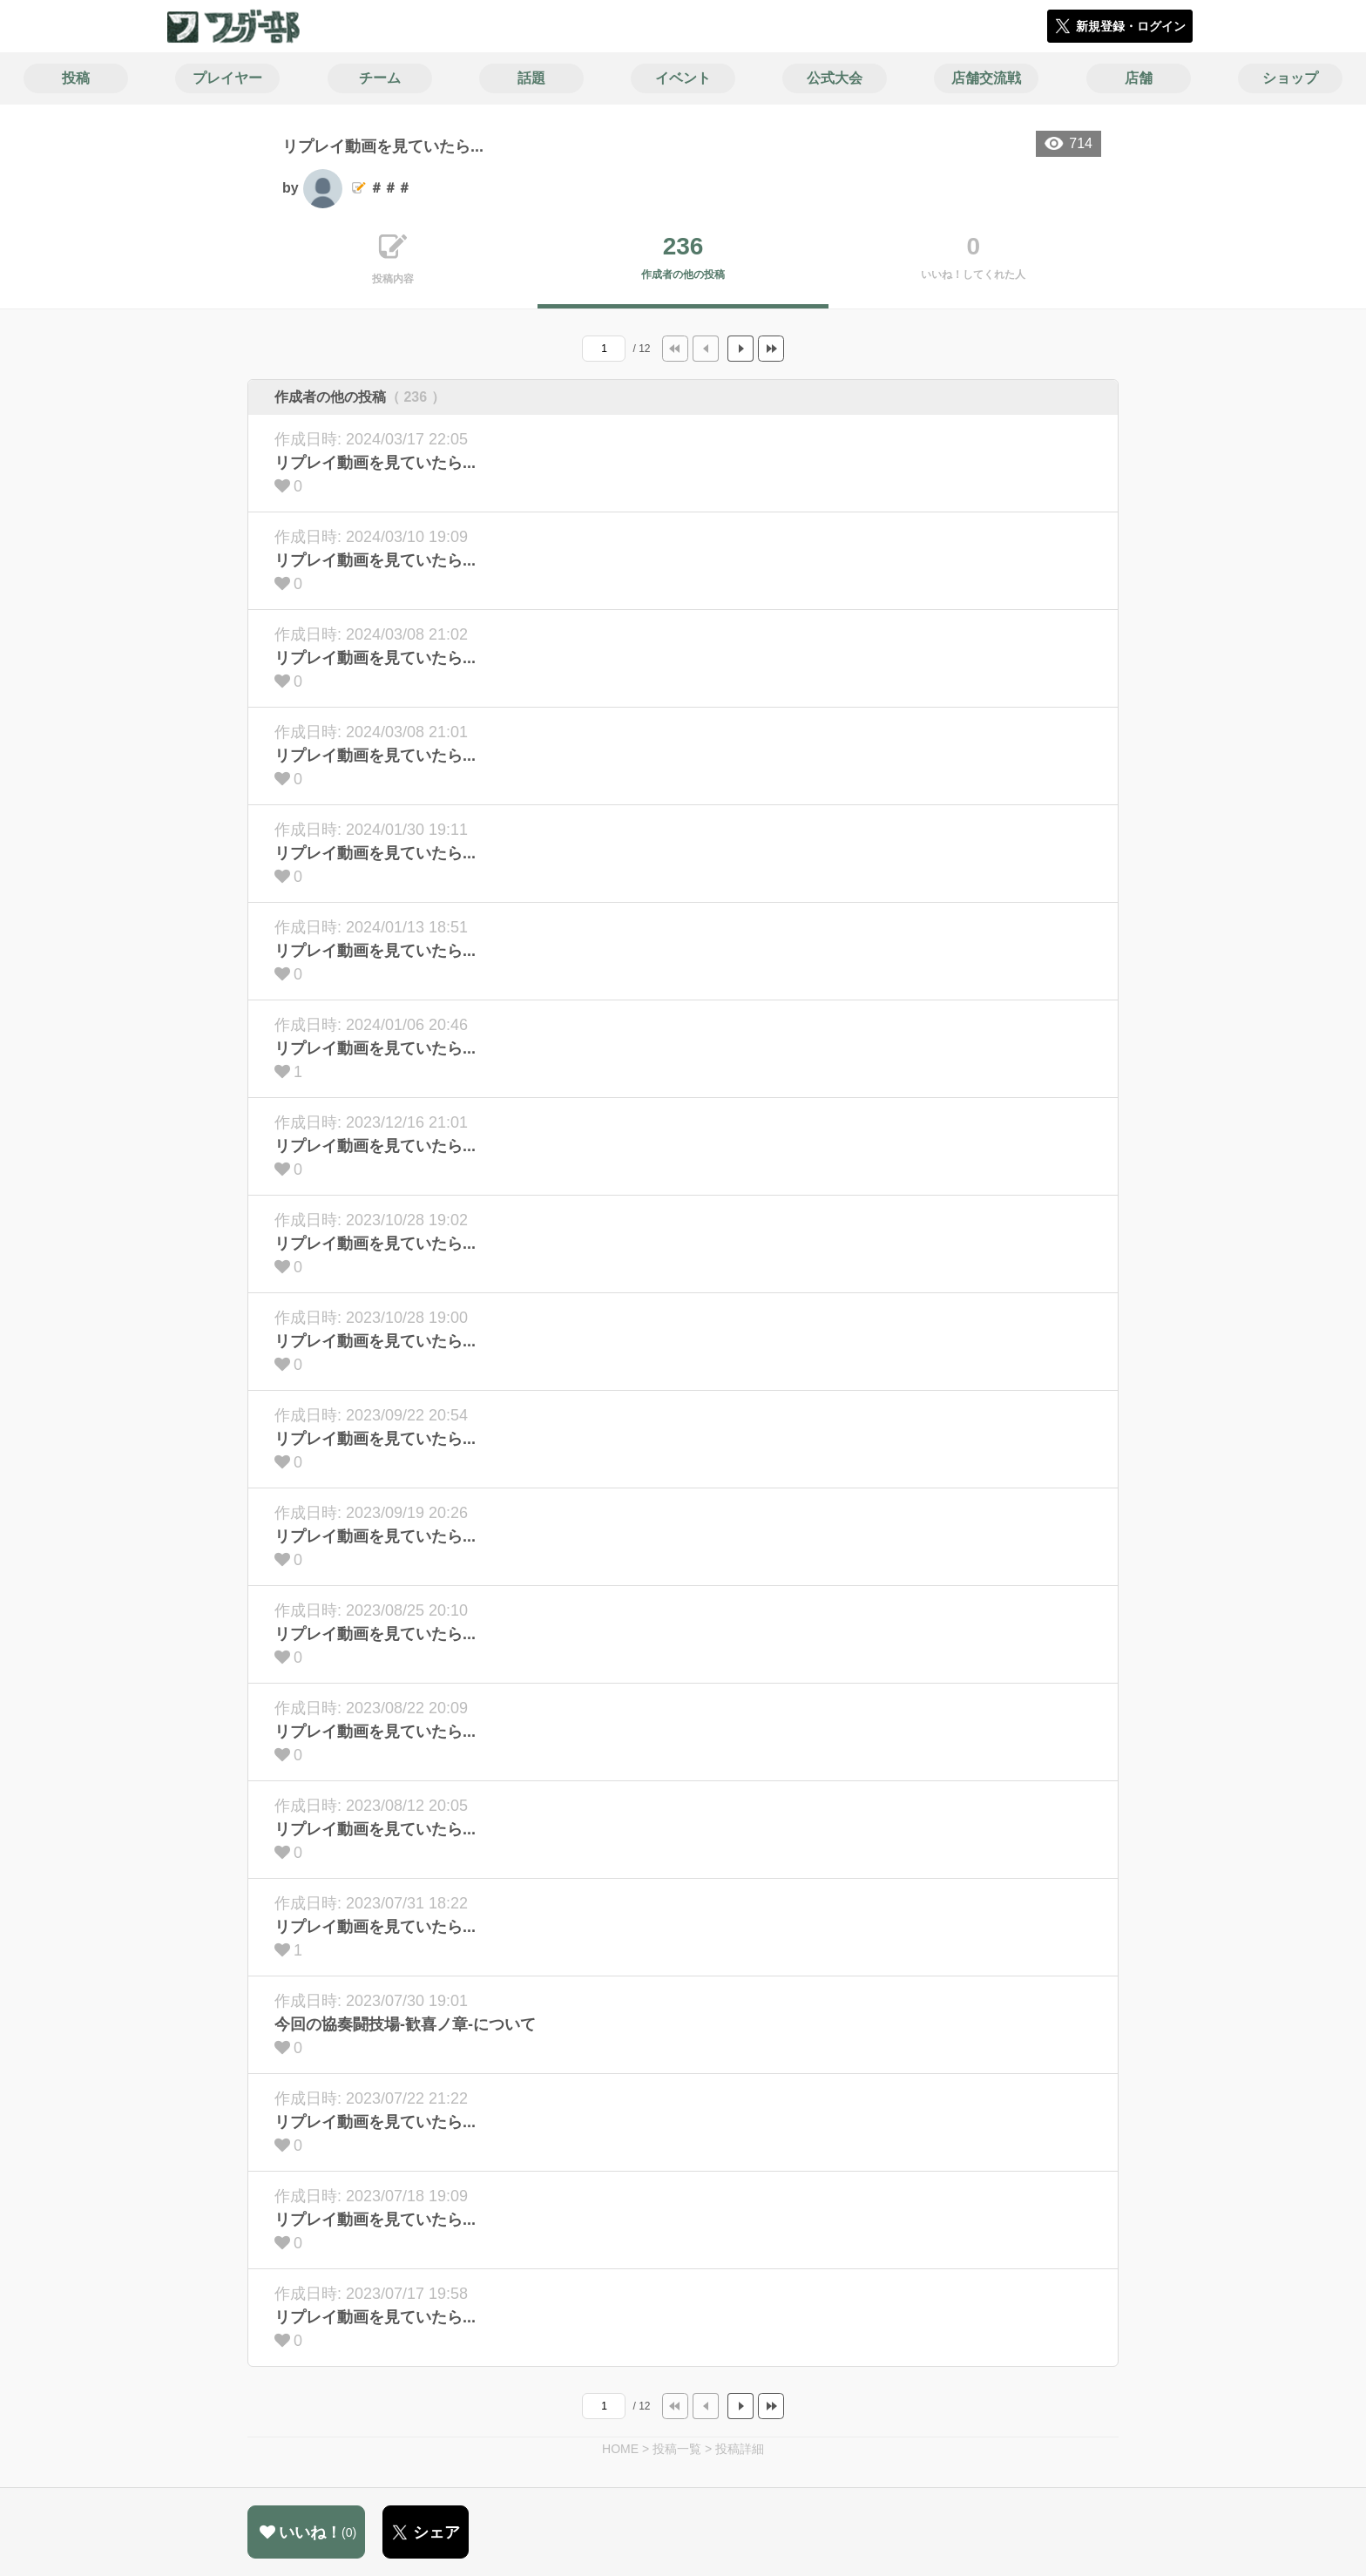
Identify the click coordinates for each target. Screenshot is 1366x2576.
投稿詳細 (739, 2449)
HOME (620, 2449)
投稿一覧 (677, 2449)
